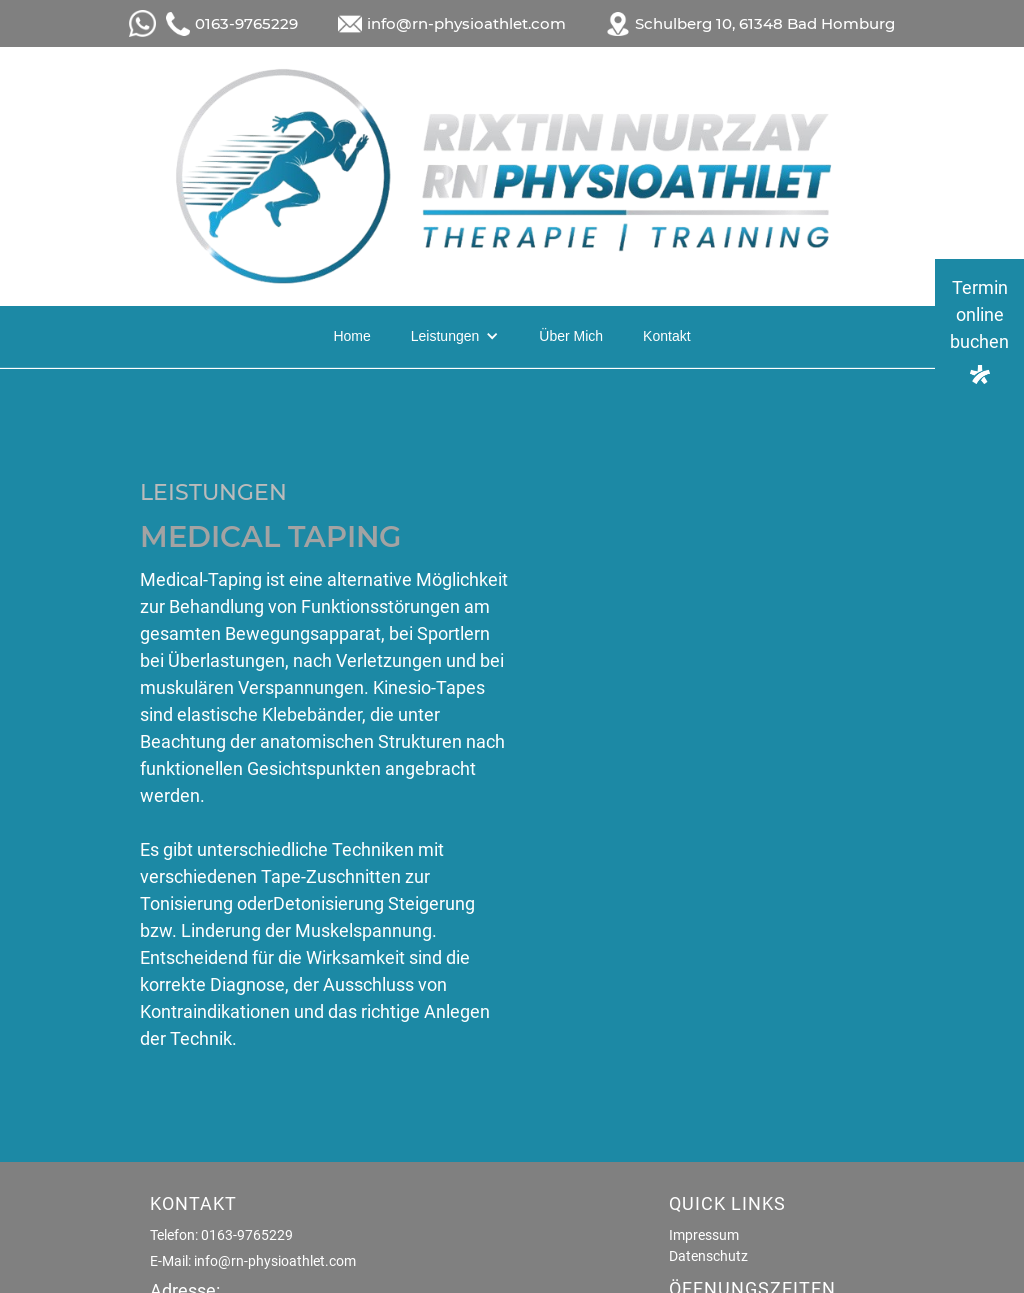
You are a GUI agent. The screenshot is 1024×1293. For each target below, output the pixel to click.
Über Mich (571, 336)
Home (351, 336)
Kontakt (666, 336)
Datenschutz (708, 1256)
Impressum (704, 1235)
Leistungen (445, 336)
